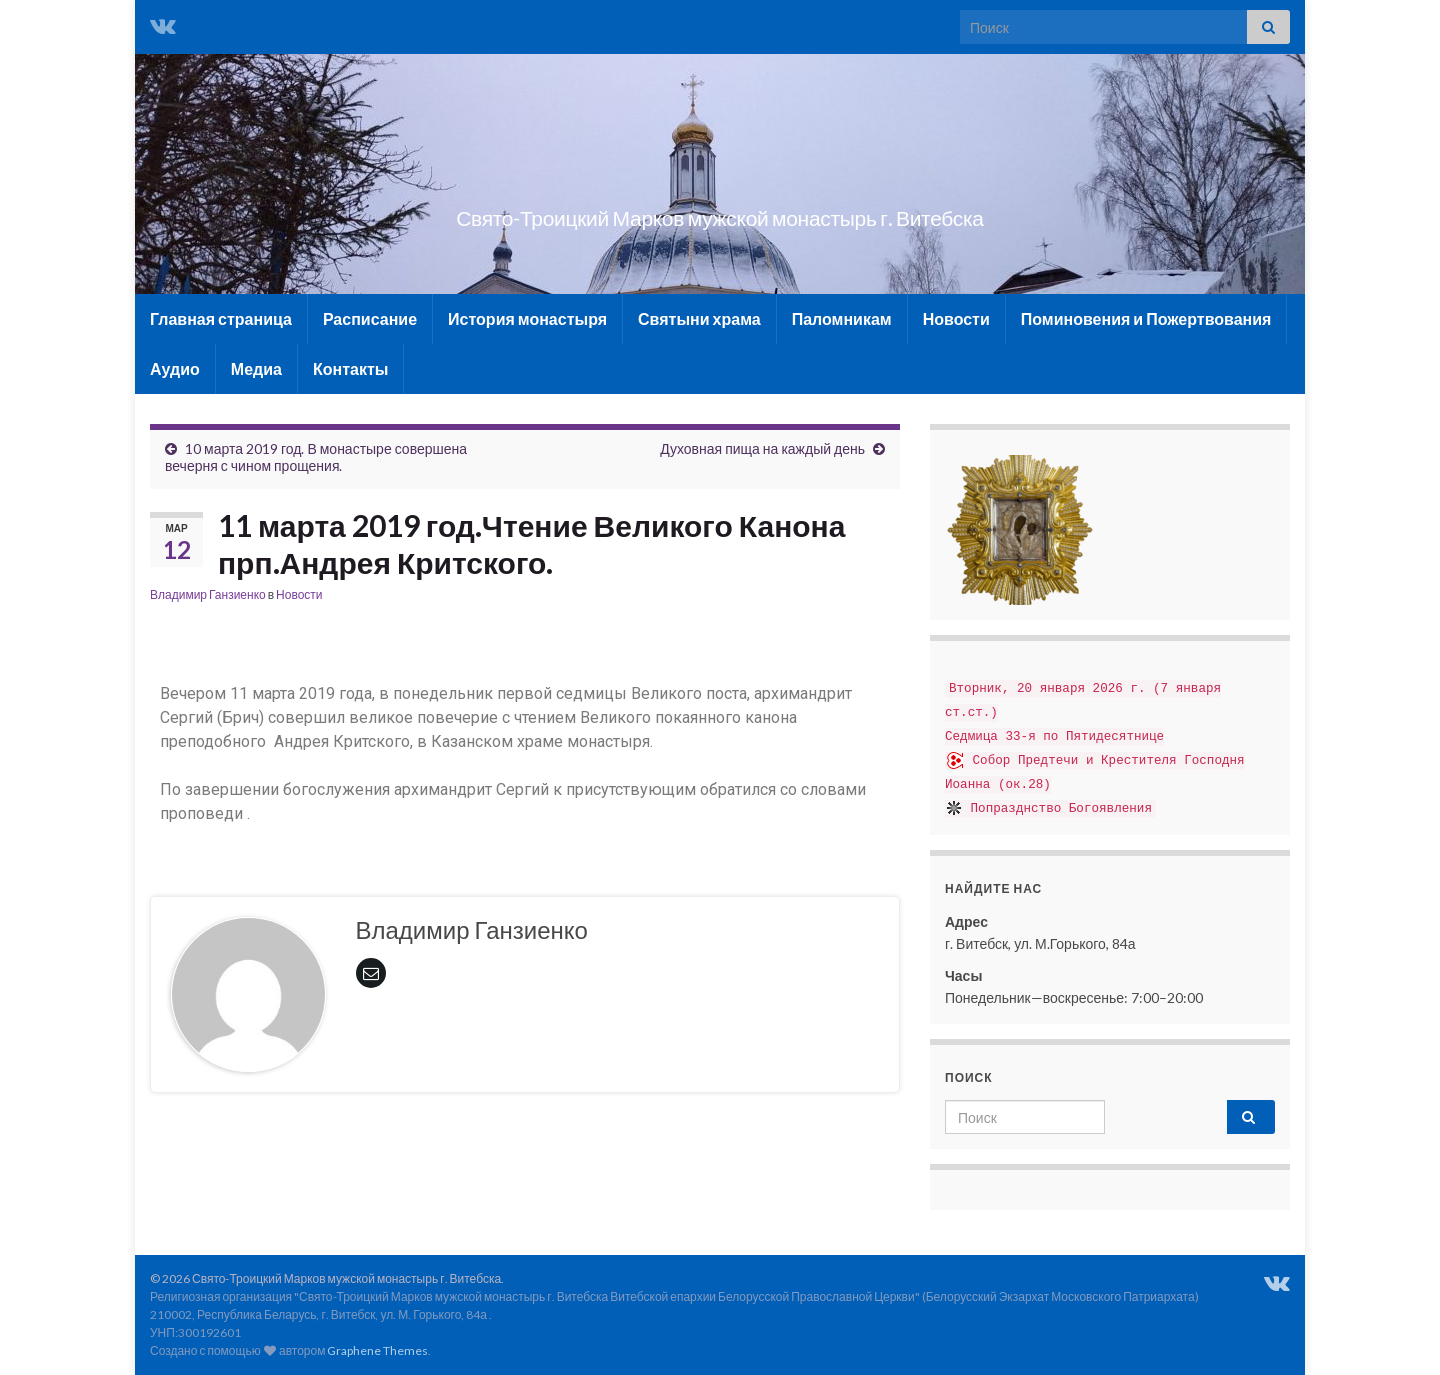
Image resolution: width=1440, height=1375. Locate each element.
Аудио (175, 368)
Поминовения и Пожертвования (1146, 318)
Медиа (256, 368)
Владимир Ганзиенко (208, 594)
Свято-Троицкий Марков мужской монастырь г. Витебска (720, 213)
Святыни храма (699, 318)
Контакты (350, 368)
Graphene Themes (377, 1350)
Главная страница (221, 318)
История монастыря (527, 318)
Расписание (370, 318)
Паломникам (842, 318)
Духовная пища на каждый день (762, 448)
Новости (956, 318)
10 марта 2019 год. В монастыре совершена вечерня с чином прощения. (316, 457)
